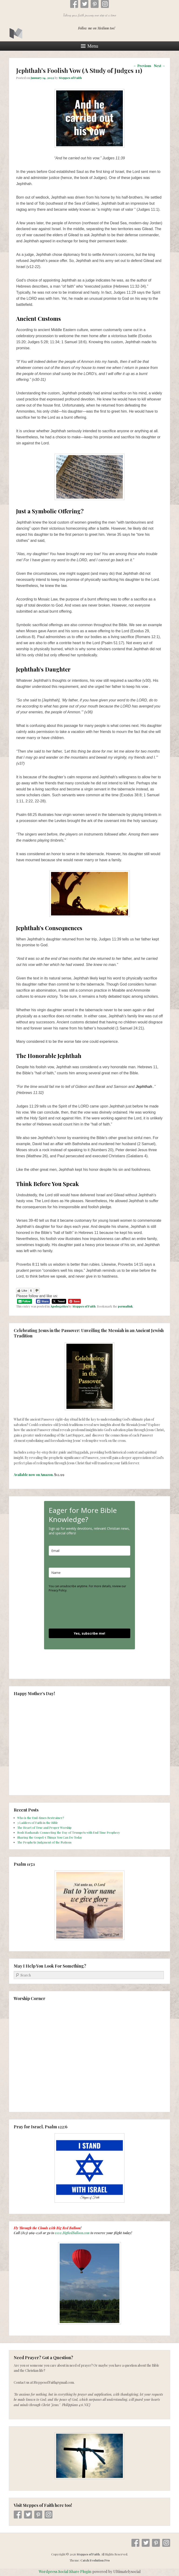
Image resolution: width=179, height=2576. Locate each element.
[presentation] (84, 1615)
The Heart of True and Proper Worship (44, 1827)
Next (159, 66)
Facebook (74, 4)
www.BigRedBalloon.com (72, 2233)
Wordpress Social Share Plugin (65, 2571)
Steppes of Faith (70, 78)
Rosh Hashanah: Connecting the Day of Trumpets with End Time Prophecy (68, 1832)
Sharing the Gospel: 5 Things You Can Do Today (49, 1837)
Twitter (84, 4)
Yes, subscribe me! (89, 1633)
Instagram (105, 4)
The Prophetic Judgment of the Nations (44, 1842)
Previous (142, 66)
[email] (89, 1551)
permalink (125, 1306)
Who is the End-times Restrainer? (40, 1818)
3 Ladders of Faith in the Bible (37, 1823)
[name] (89, 1573)
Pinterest (95, 4)
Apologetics (59, 1306)
